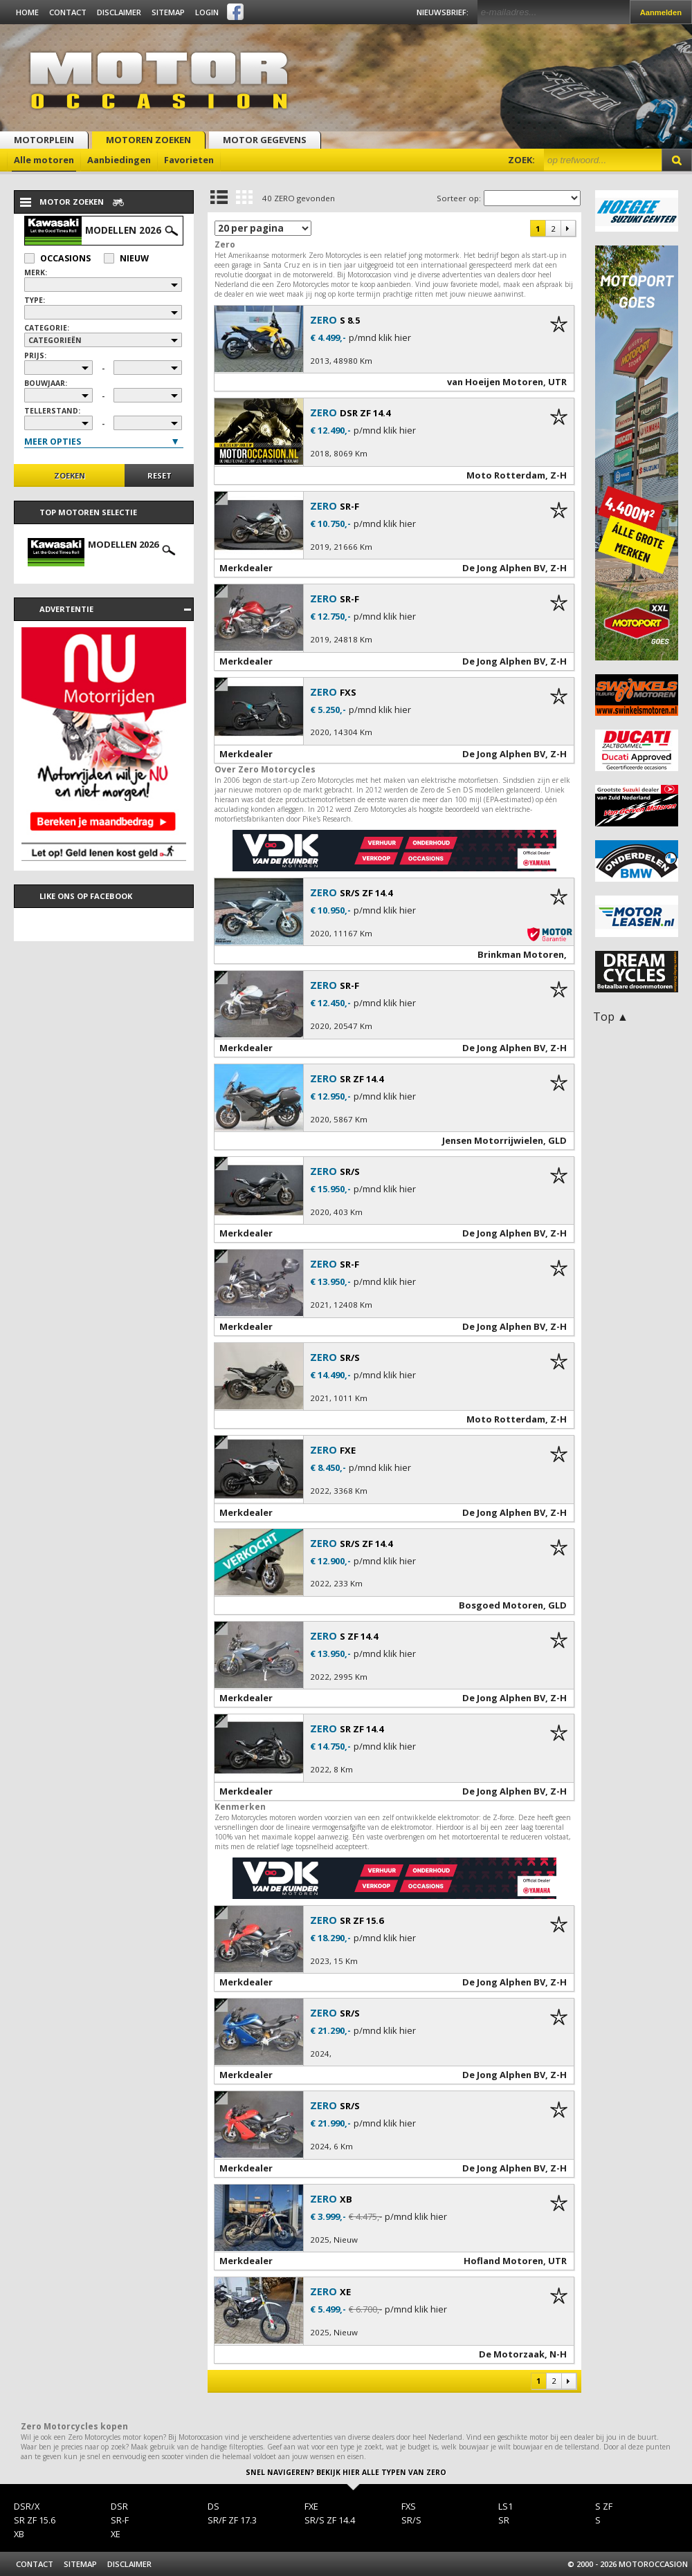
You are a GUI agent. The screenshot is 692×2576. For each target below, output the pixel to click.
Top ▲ (610, 1016)
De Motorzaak (512, 2354)
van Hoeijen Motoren (495, 382)
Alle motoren (44, 160)
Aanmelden (661, 12)
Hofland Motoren (503, 2260)
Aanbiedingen (119, 160)
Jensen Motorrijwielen (492, 1140)
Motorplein (44, 139)
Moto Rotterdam (505, 475)
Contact (67, 12)
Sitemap (168, 12)
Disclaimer (119, 12)
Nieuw (126, 258)
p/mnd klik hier (380, 337)
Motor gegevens (265, 139)
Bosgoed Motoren (501, 1605)
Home (27, 12)
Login (207, 12)
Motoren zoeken (148, 139)
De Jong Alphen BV (503, 568)
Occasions (57, 258)
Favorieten (189, 160)
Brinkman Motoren (520, 954)
